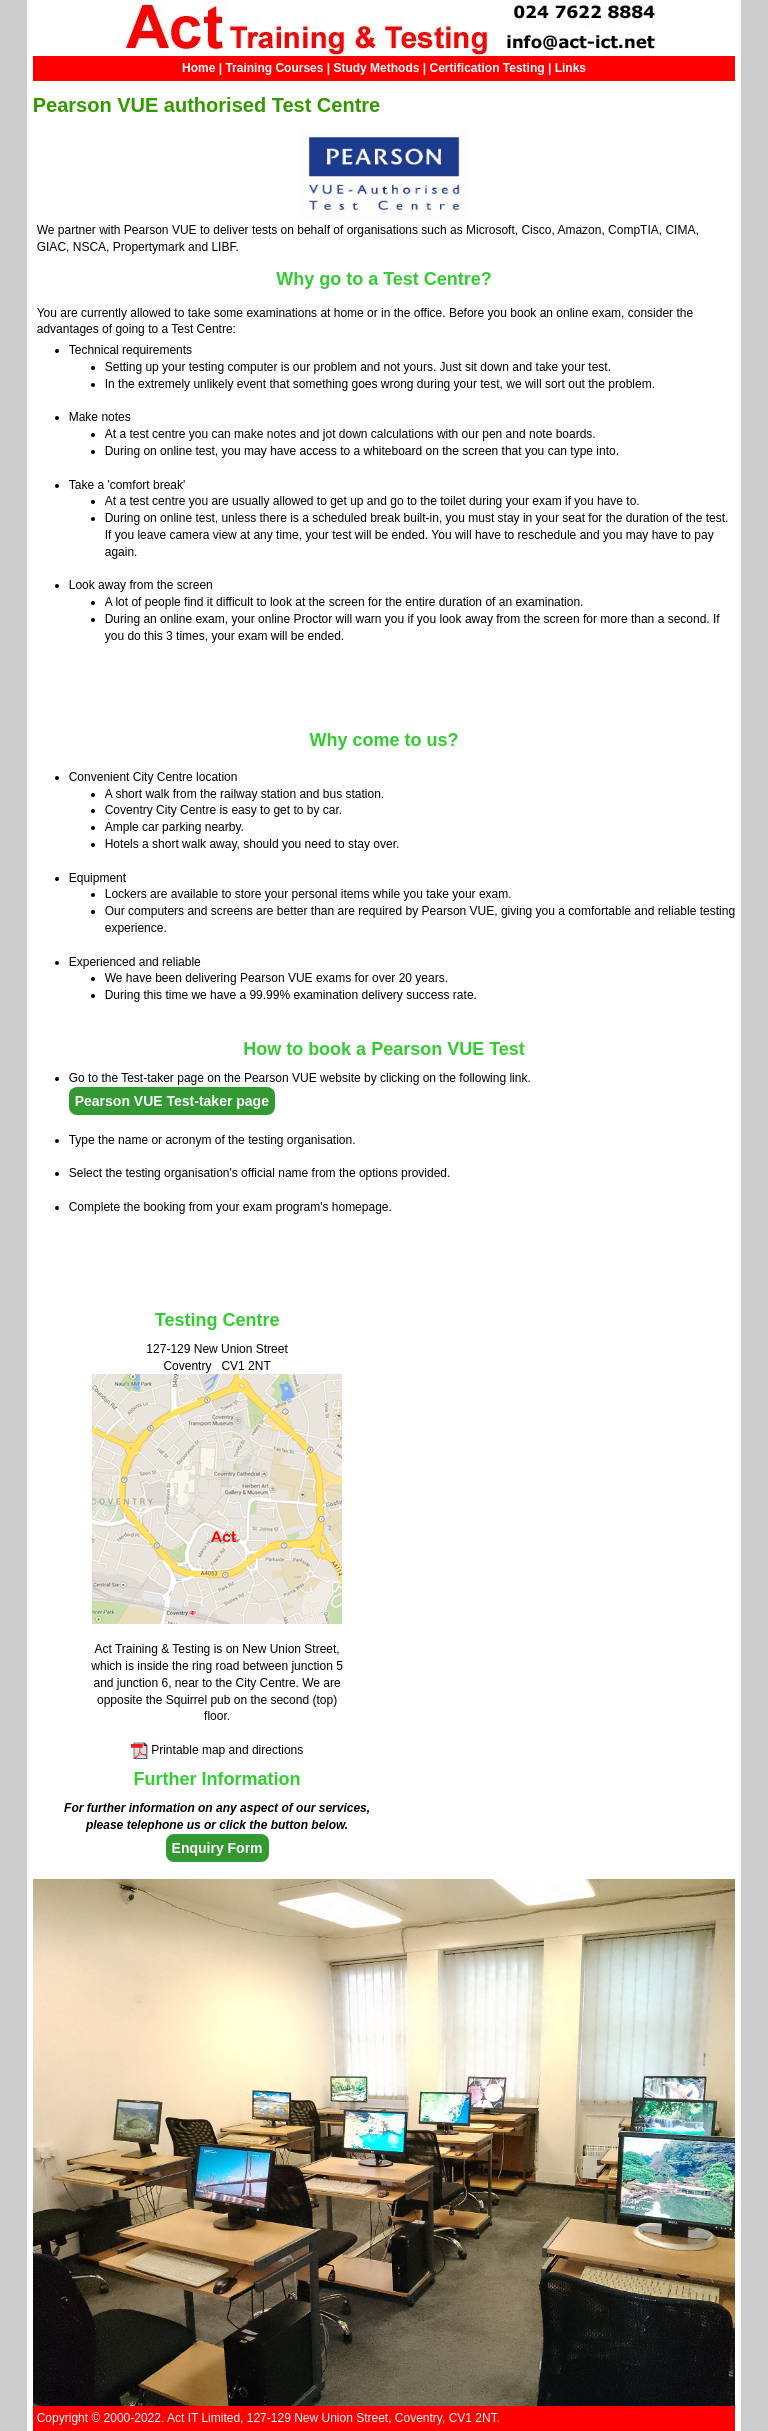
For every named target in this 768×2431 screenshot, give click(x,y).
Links (570, 68)
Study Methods (376, 68)
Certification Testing (488, 68)
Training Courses (274, 68)
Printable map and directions (227, 1750)
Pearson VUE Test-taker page (172, 1101)
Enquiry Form (217, 1848)
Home (198, 68)
